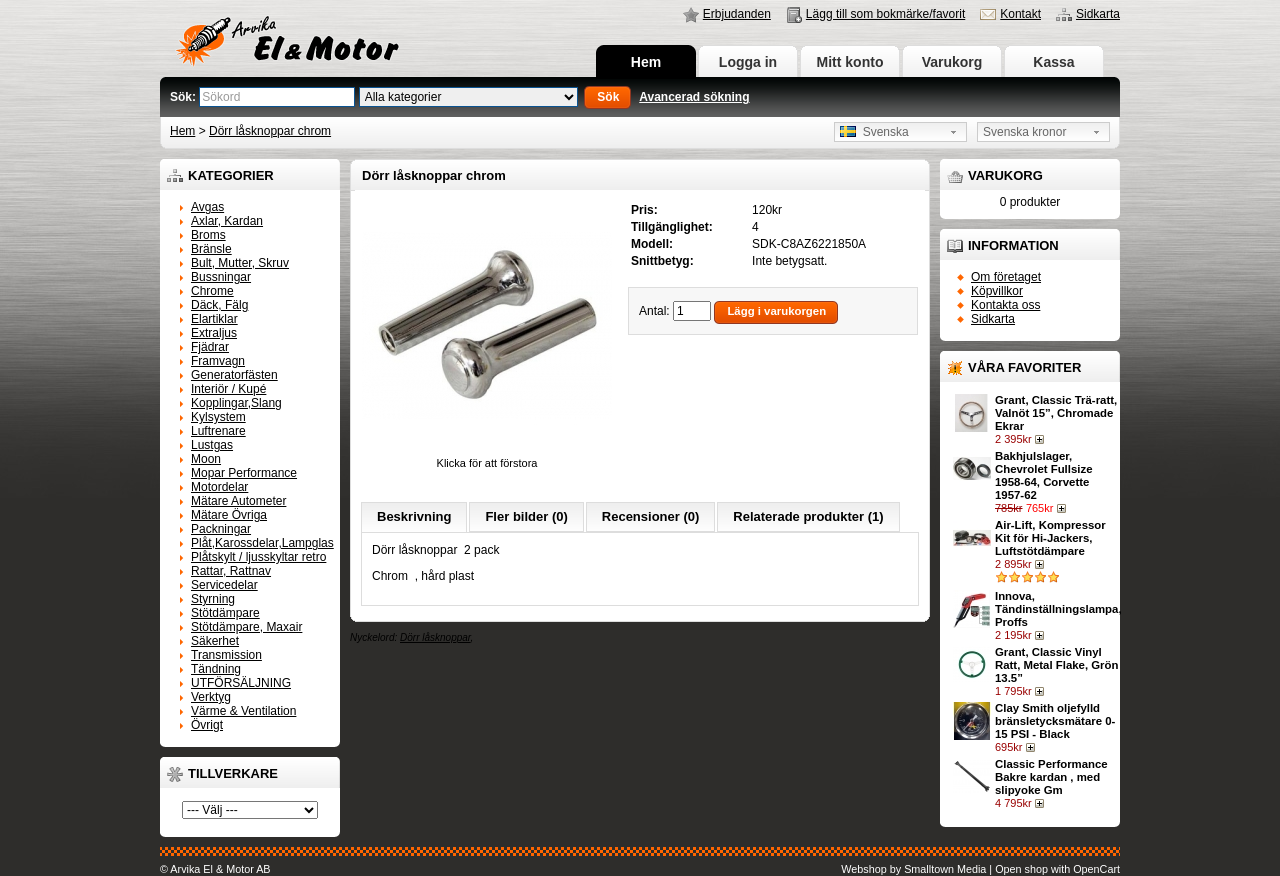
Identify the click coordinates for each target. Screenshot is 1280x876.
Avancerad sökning (694, 97)
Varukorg (952, 62)
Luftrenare (218, 431)
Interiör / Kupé (228, 389)
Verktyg (211, 697)
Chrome (212, 291)
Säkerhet (215, 641)
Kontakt (1020, 14)
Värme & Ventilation (243, 711)
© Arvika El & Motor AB (215, 869)
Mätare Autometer (238, 501)
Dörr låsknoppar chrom (270, 131)
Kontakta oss (1005, 305)
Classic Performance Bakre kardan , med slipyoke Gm (1051, 777)
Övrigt (207, 725)
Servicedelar (224, 585)
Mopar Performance (244, 473)
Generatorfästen (234, 375)
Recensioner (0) (651, 516)
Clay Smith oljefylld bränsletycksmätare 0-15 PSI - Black (1055, 721)
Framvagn (218, 361)
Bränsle (211, 249)
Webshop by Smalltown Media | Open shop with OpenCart (980, 869)
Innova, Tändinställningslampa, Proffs (1058, 609)
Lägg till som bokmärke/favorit (885, 14)
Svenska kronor (1024, 132)
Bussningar (221, 277)
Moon (206, 459)
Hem (646, 62)
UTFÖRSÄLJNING (241, 683)
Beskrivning (414, 516)
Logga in (748, 62)
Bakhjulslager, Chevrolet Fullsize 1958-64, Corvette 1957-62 (1043, 475)
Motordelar (219, 487)
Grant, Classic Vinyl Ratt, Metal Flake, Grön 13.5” (1056, 665)
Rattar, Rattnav (231, 571)
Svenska (874, 132)
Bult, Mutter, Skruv (240, 263)
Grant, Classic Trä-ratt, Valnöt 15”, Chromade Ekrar (1056, 413)
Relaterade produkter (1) (808, 516)
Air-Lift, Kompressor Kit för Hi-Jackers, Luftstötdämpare (1050, 538)
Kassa (1053, 62)
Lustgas (212, 445)
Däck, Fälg (219, 305)
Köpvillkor (997, 291)
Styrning (213, 599)
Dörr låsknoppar (435, 637)
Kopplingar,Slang (236, 403)
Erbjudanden (737, 14)
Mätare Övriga (229, 515)
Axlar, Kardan (227, 221)
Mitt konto (850, 62)
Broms (208, 235)
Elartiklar (214, 319)
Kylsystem (218, 417)
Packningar (221, 529)
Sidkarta (1098, 14)
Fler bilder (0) (526, 516)
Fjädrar (210, 347)
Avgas (207, 207)
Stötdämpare (225, 613)
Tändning (216, 669)
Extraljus (214, 333)
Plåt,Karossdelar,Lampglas (262, 543)
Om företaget (1006, 277)
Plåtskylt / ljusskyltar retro (258, 557)
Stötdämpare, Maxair (246, 627)
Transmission (226, 655)
